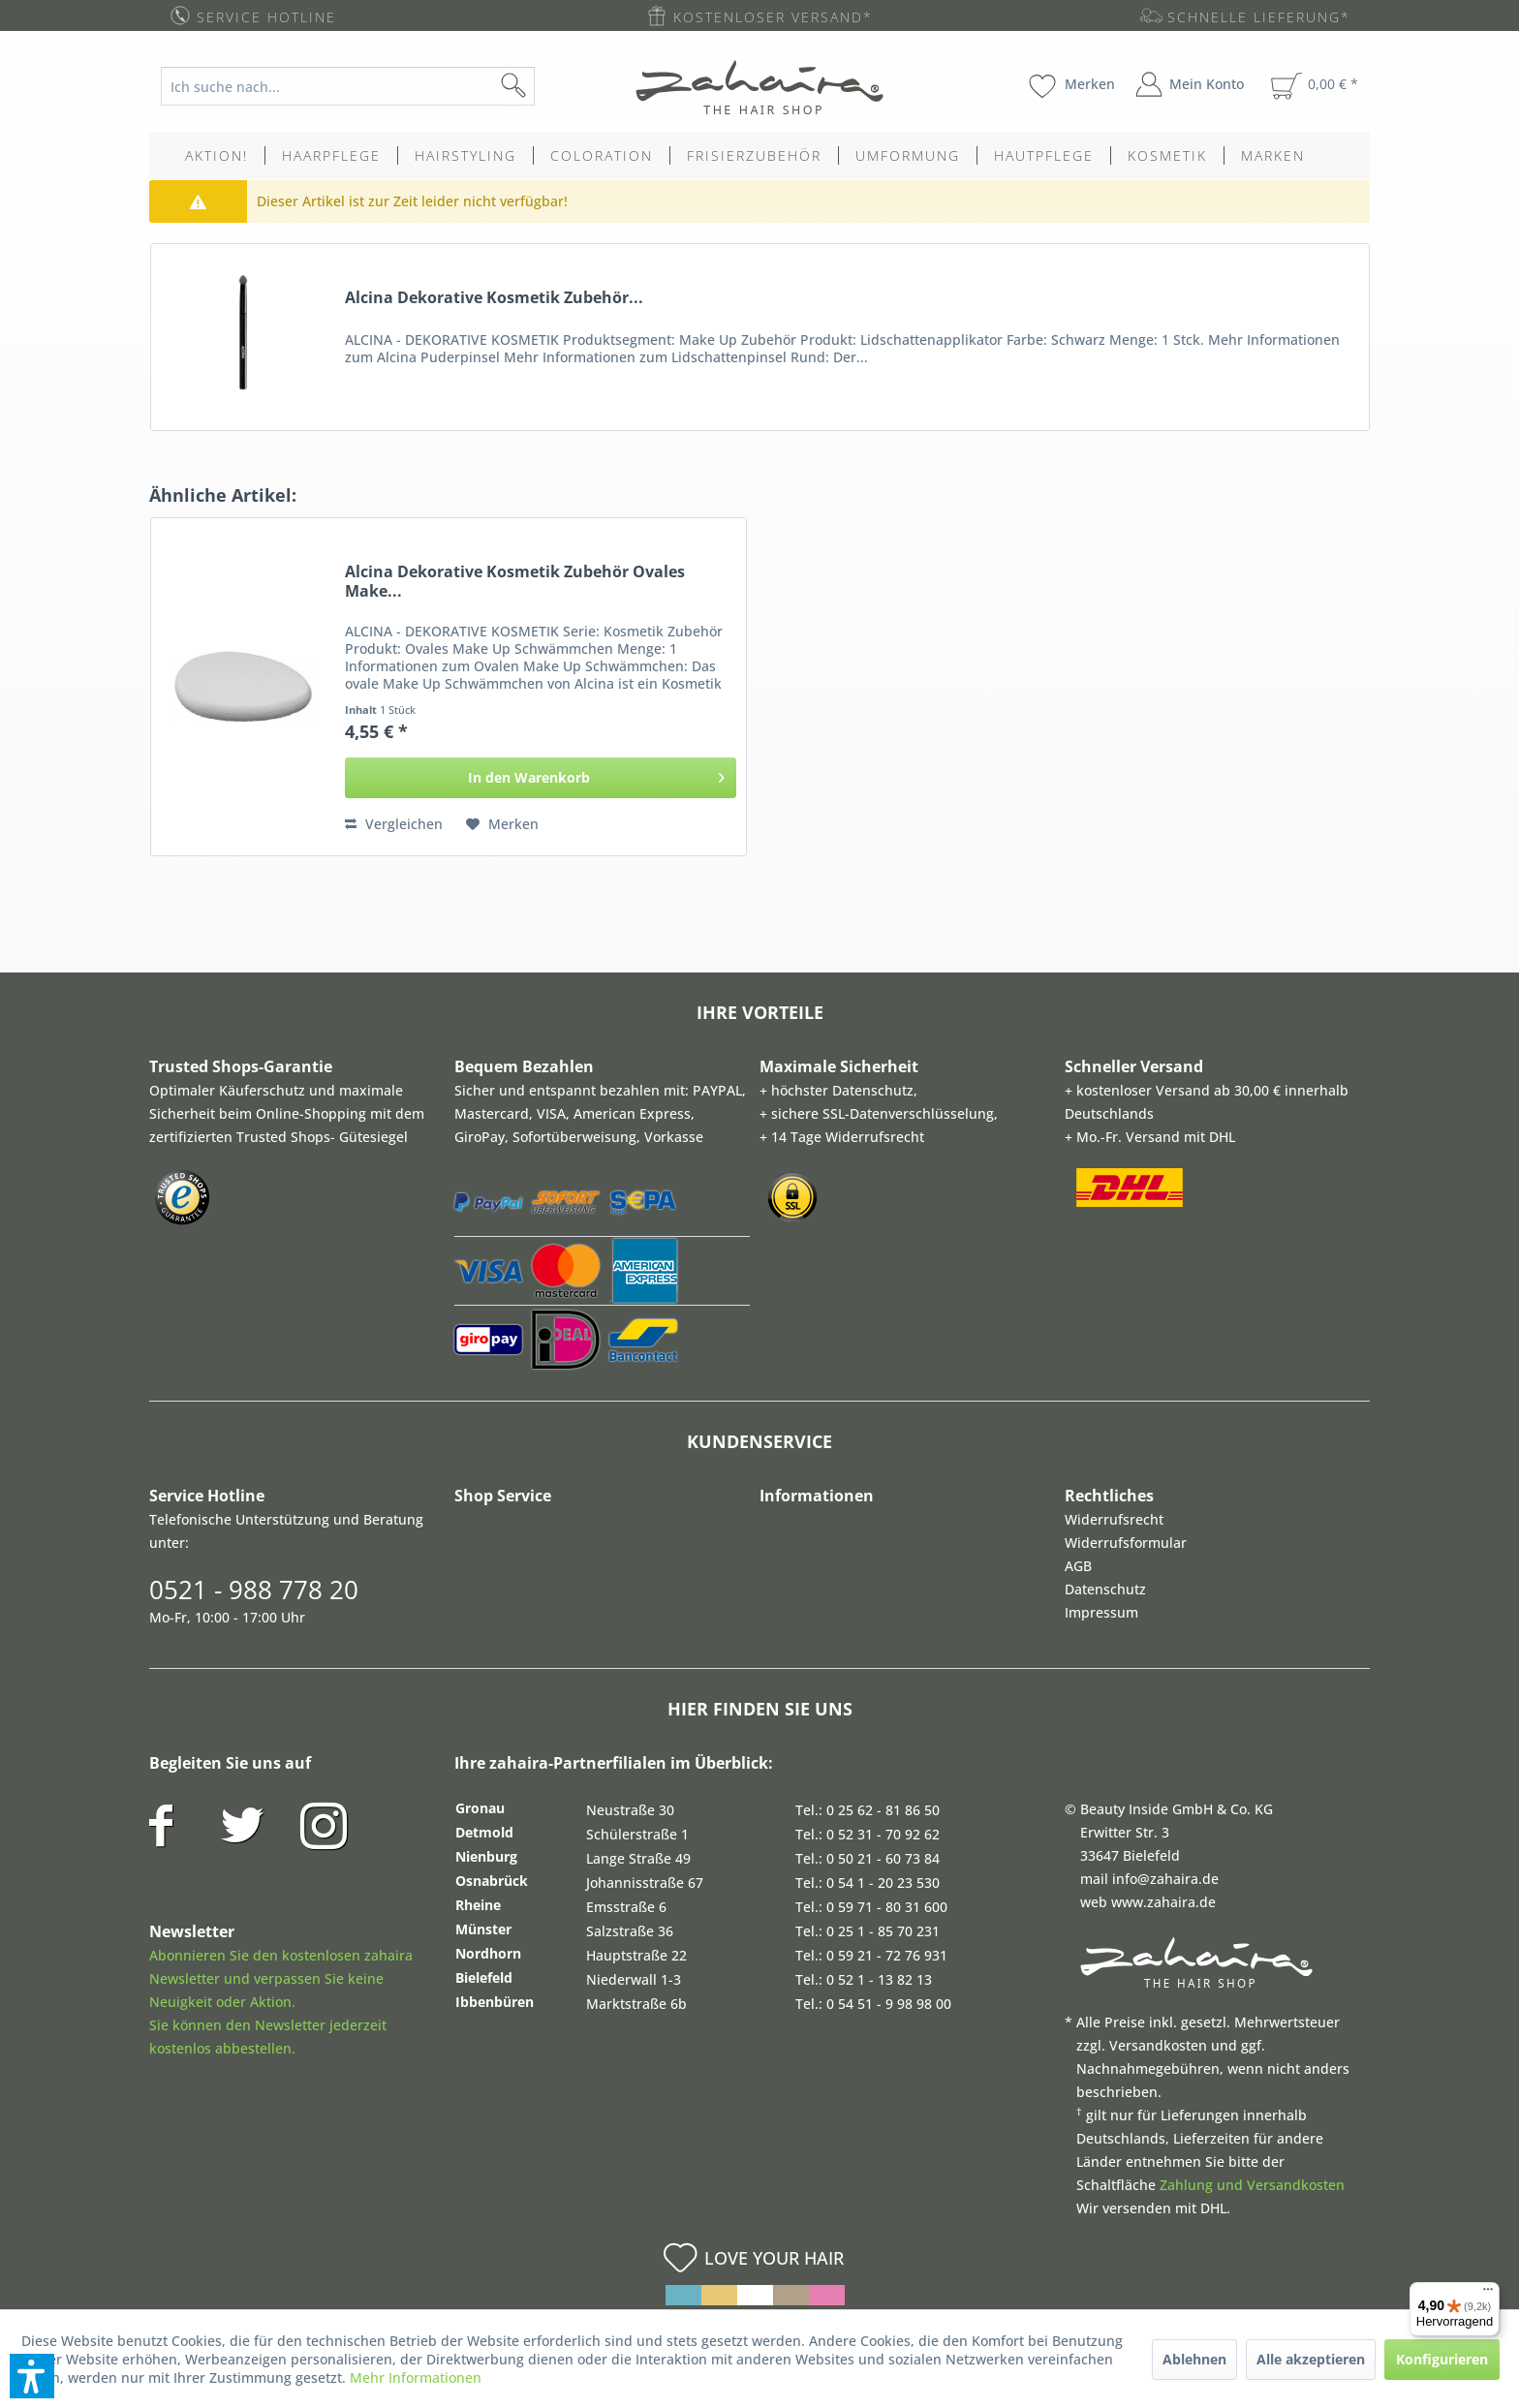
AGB (1078, 1566)
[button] (32, 2376)
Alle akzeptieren (1310, 2359)
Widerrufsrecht (1114, 1519)
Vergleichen (394, 824)
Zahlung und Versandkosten (1252, 2185)
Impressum (1101, 1612)
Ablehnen (1194, 2359)
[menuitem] (362, 86)
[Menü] (1488, 2293)
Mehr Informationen (415, 2377)
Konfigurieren (1442, 2359)
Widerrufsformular (1126, 1542)
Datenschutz (1105, 1589)
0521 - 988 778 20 (253, 1589)
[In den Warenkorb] (541, 777)
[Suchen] (544, 86)
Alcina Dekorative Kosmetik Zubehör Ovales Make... (515, 581)
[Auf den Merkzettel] (502, 824)
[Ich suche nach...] (348, 86)
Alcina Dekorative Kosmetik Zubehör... (494, 298)
